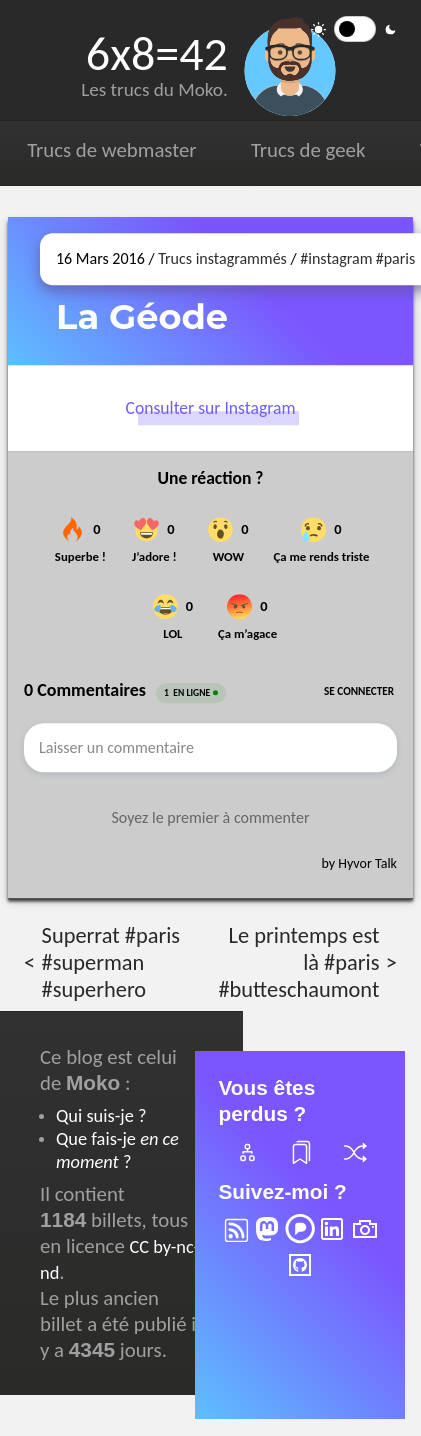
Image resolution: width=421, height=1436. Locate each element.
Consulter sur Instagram (211, 408)
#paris (396, 258)
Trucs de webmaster (111, 150)
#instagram (336, 258)
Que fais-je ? (117, 1150)
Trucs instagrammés (222, 258)
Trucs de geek (308, 150)
